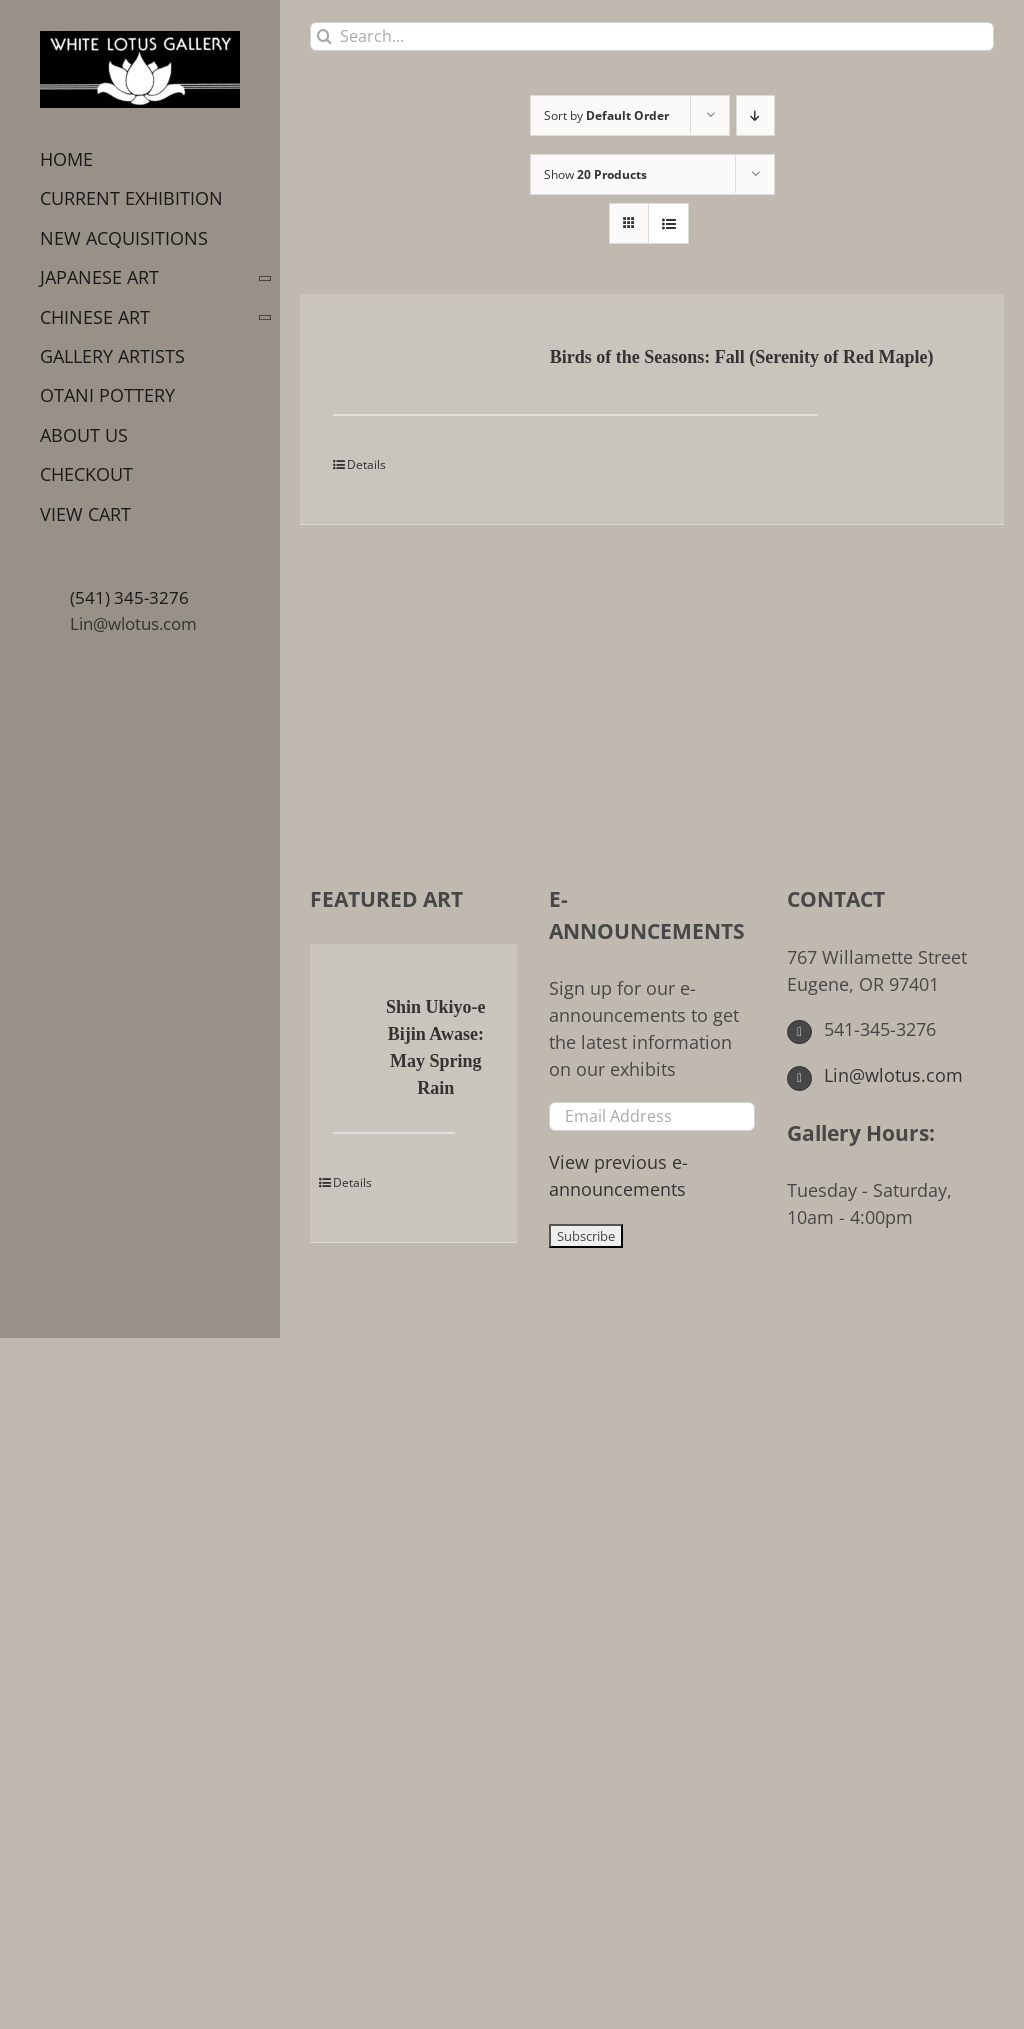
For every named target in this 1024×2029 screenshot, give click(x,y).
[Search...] (652, 36)
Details (366, 464)
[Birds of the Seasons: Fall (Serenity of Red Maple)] (396, 359)
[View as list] (668, 223)
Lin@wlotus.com (133, 623)
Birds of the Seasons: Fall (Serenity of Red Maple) (742, 357)
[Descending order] (755, 115)
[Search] (324, 36)
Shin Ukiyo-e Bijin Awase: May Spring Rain (436, 1047)
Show (595, 174)
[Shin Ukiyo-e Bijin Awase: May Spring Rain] (349, 1009)
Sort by (606, 115)
